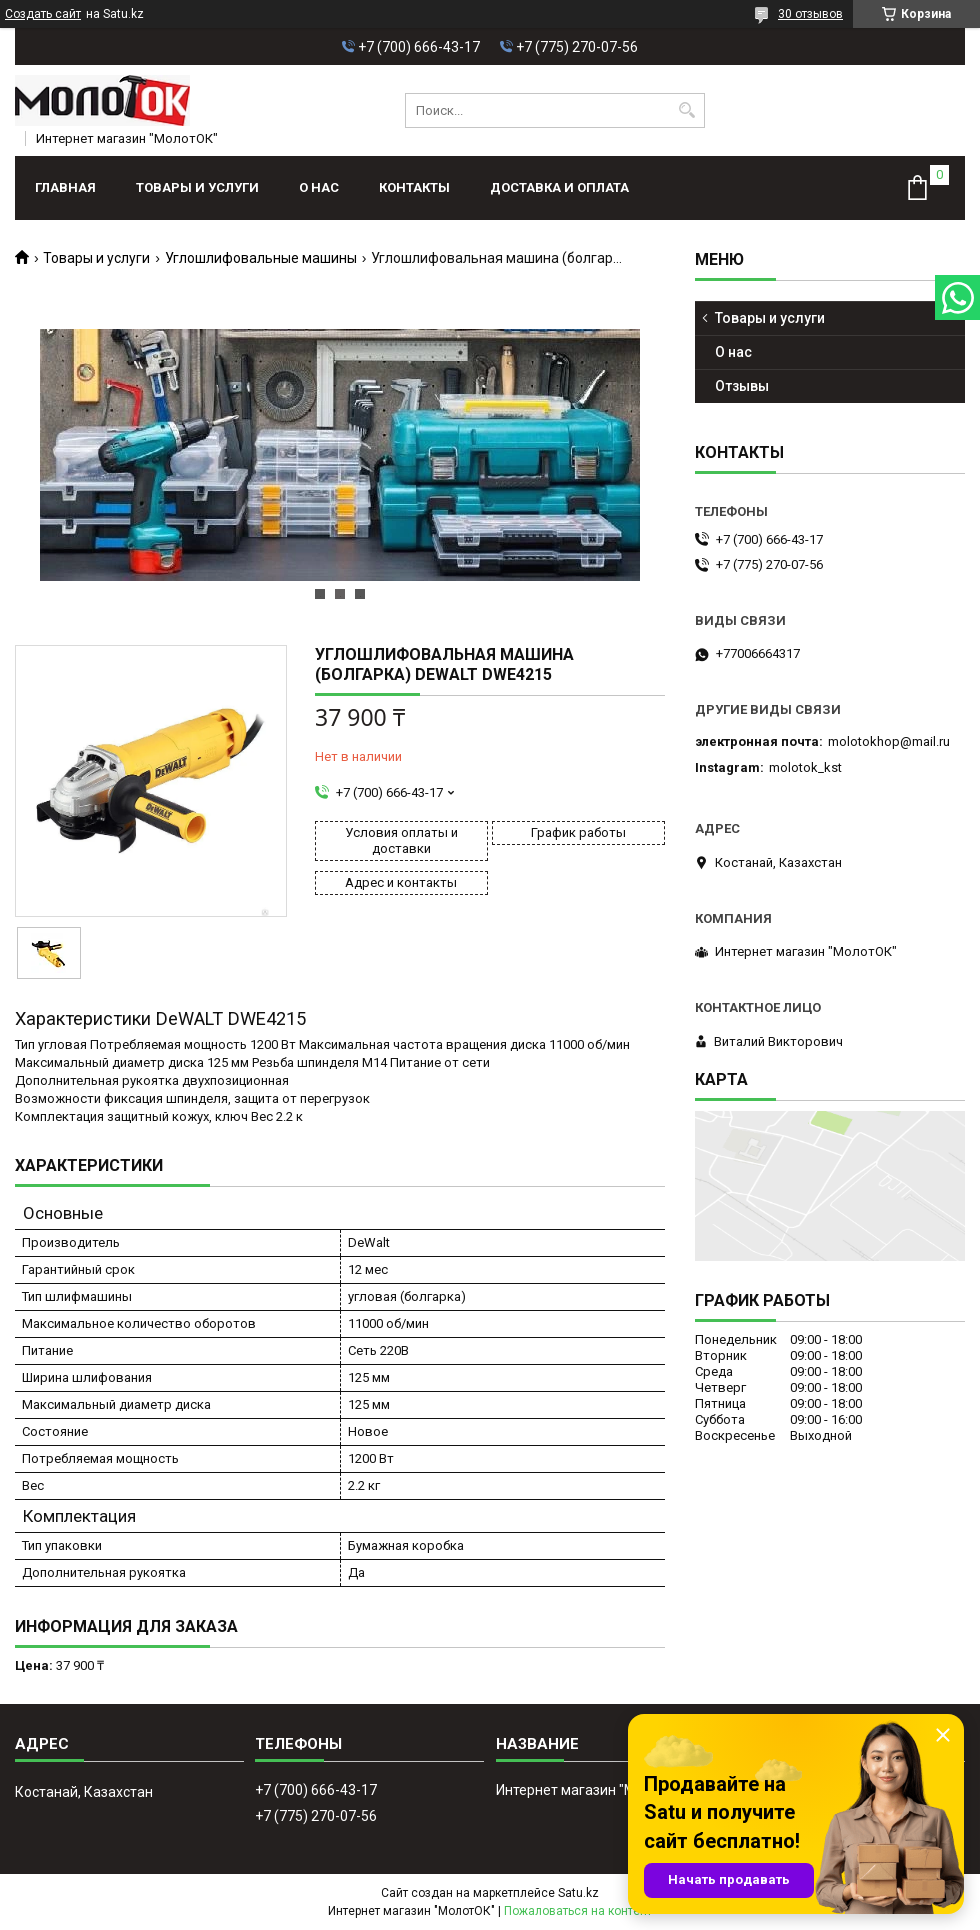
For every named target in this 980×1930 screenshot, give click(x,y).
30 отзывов (810, 14)
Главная (65, 187)
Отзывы (742, 386)
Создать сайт (43, 14)
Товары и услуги (197, 187)
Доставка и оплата (559, 187)
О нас (319, 187)
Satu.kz (578, 1893)
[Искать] (687, 110)
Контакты (414, 187)
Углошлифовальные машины (261, 258)
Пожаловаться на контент (578, 1911)
